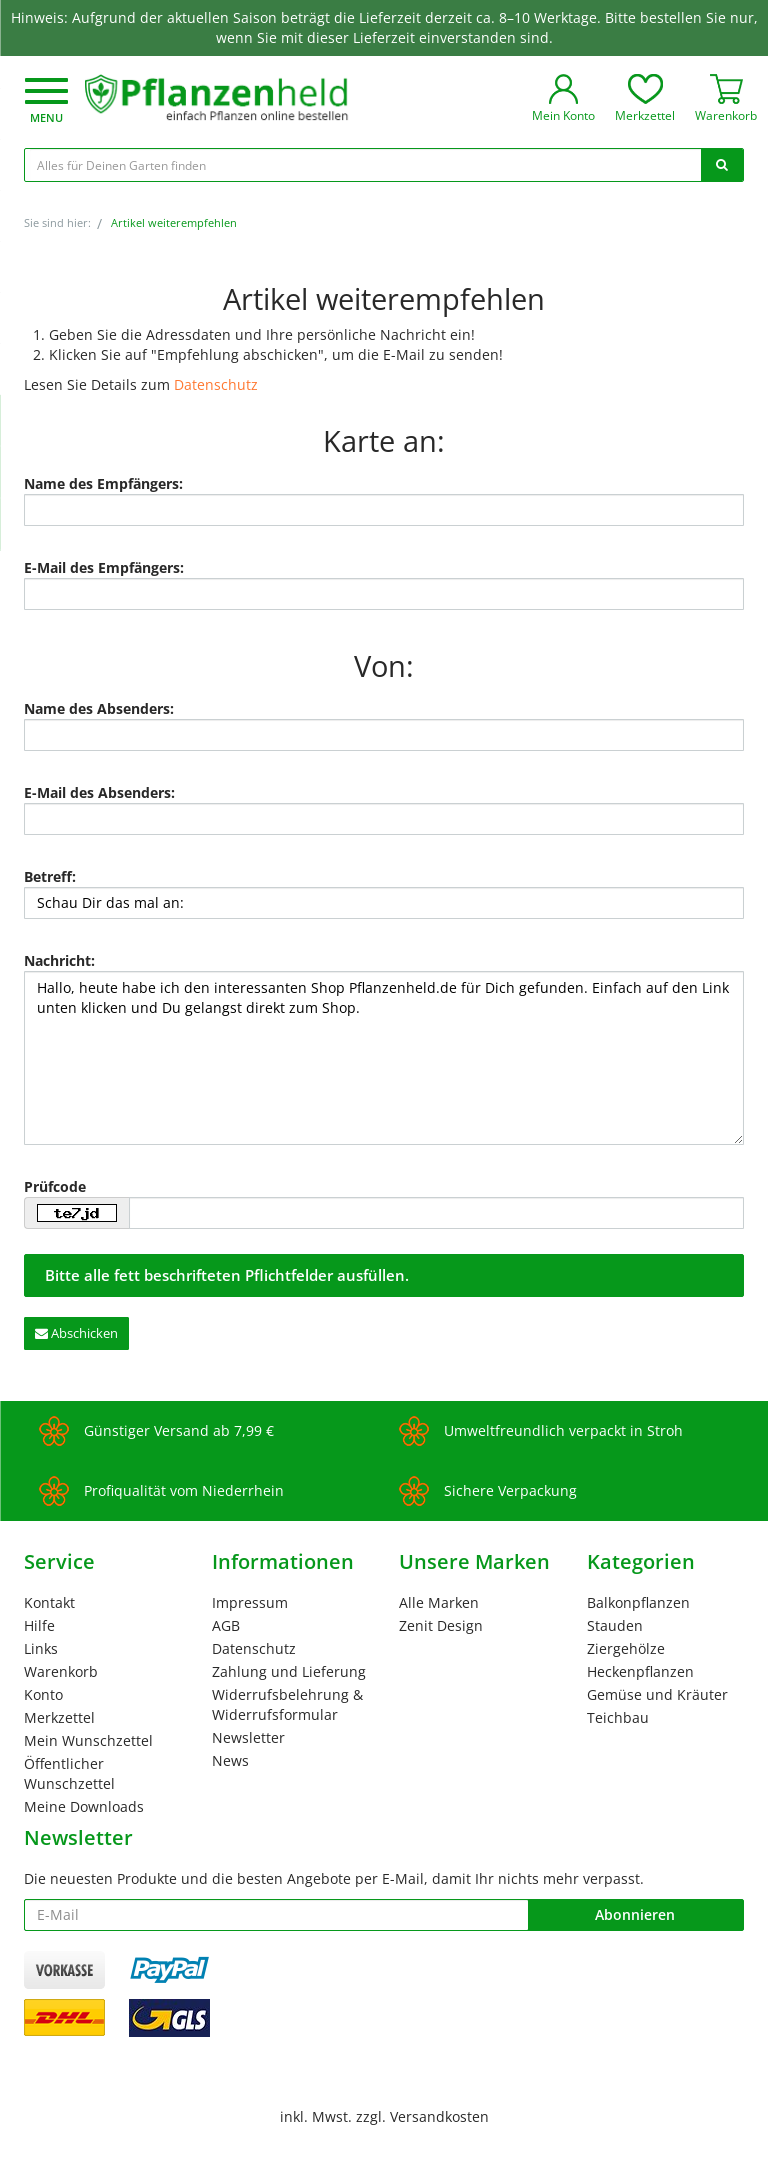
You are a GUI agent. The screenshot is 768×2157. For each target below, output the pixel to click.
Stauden (615, 1625)
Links (41, 1648)
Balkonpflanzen (638, 1602)
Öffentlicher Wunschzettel (69, 1773)
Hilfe (39, 1625)
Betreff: (50, 876)
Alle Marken (439, 1602)
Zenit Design (441, 1625)
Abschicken (76, 1333)
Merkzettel (59, 1717)
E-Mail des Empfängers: (104, 567)
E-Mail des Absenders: (99, 792)
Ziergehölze (626, 1648)
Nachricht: (59, 960)
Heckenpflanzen (640, 1671)
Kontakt (49, 1602)
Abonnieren (635, 1914)
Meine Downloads (84, 1806)
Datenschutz (216, 384)
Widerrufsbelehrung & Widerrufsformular (287, 1704)
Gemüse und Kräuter (657, 1694)
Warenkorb (61, 1671)
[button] (46, 102)
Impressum (250, 1602)
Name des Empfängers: (103, 483)
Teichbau (618, 1717)
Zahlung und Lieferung (289, 1671)
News (230, 1760)
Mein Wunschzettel (88, 1740)
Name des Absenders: (99, 708)
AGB (226, 1625)
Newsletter (248, 1737)
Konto (43, 1694)
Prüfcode (55, 1186)
